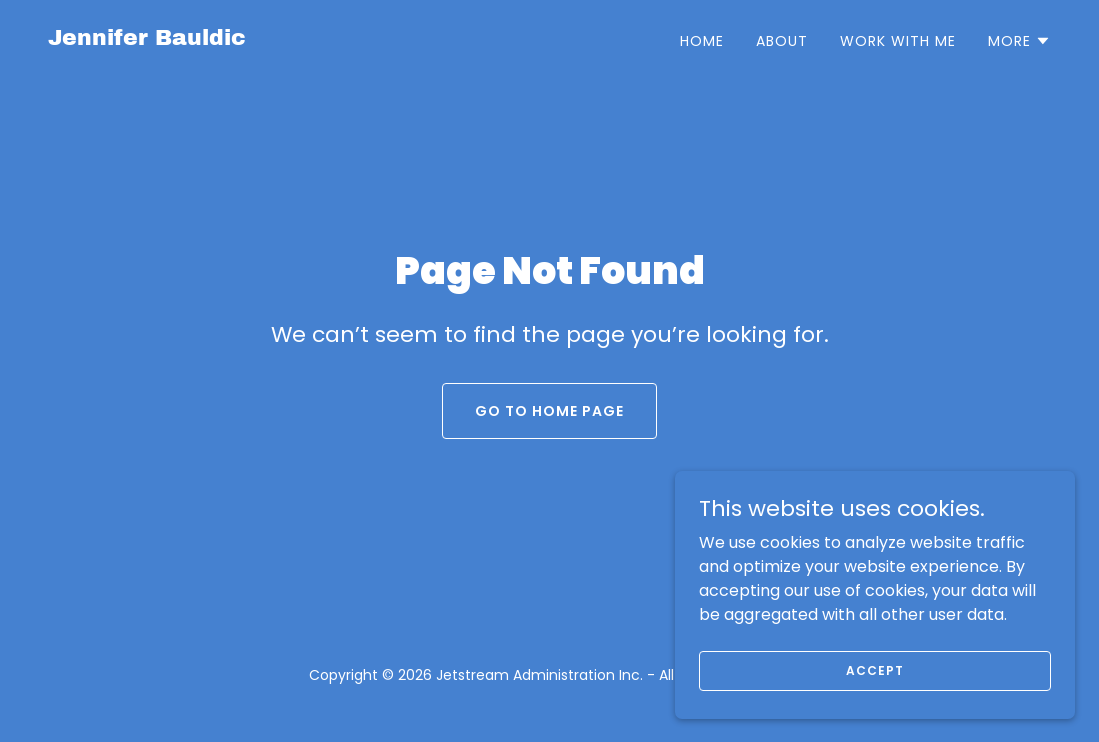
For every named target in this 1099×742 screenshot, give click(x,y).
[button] (1019, 41)
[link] (147, 39)
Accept (874, 697)
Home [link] (702, 41)
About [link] (782, 41)
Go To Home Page (549, 411)
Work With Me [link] (898, 41)
